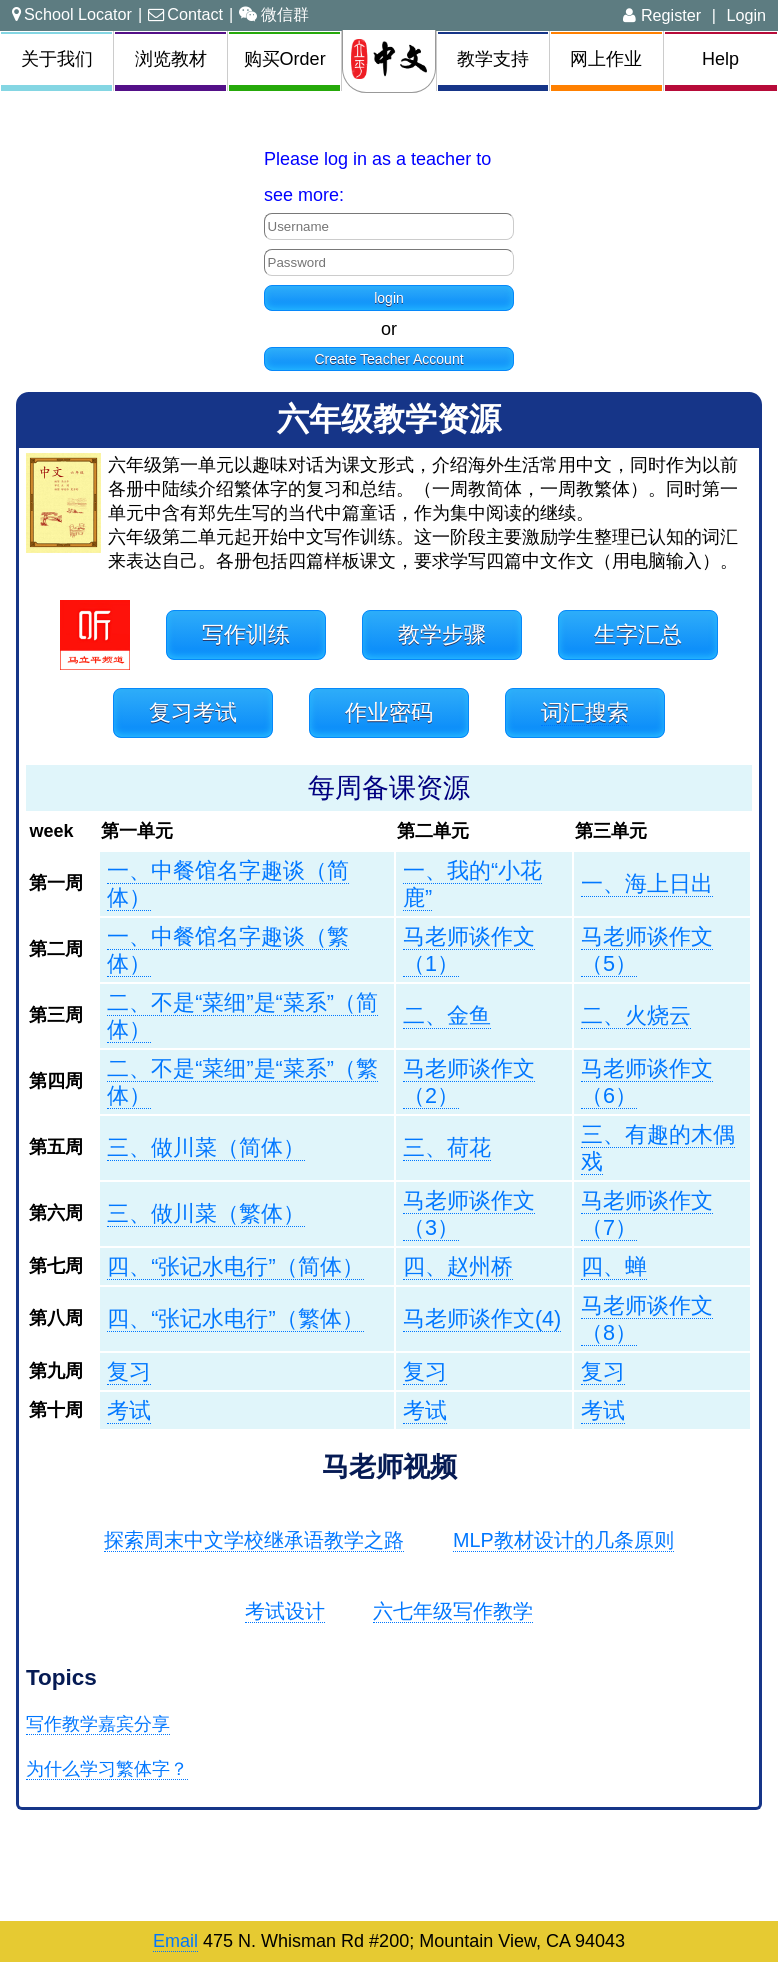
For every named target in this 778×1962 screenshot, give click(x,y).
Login (746, 15)
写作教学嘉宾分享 (98, 1724)
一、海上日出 (647, 883)
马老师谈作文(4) (482, 1318)
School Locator (72, 14)
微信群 (274, 14)
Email (175, 1941)
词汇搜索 (585, 712)
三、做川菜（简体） (206, 1147)
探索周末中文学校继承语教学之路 (254, 1540)
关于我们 (57, 59)
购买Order (285, 59)
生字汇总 (638, 634)
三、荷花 (447, 1147)
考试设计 (285, 1611)
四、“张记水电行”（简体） (235, 1266)
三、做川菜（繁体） (206, 1213)
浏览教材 (171, 59)
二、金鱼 (447, 1015)
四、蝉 (614, 1266)
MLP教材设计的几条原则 (563, 1540)
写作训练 (246, 634)
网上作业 (606, 59)
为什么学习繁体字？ (107, 1769)
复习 (129, 1371)
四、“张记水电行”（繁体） (235, 1318)
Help (720, 59)
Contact (185, 14)
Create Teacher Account (388, 359)
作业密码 (389, 712)
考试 (129, 1410)
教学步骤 (442, 634)
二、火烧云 (636, 1015)
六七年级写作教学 (453, 1611)
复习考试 (193, 712)
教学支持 (493, 59)
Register (662, 15)
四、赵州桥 (458, 1266)
